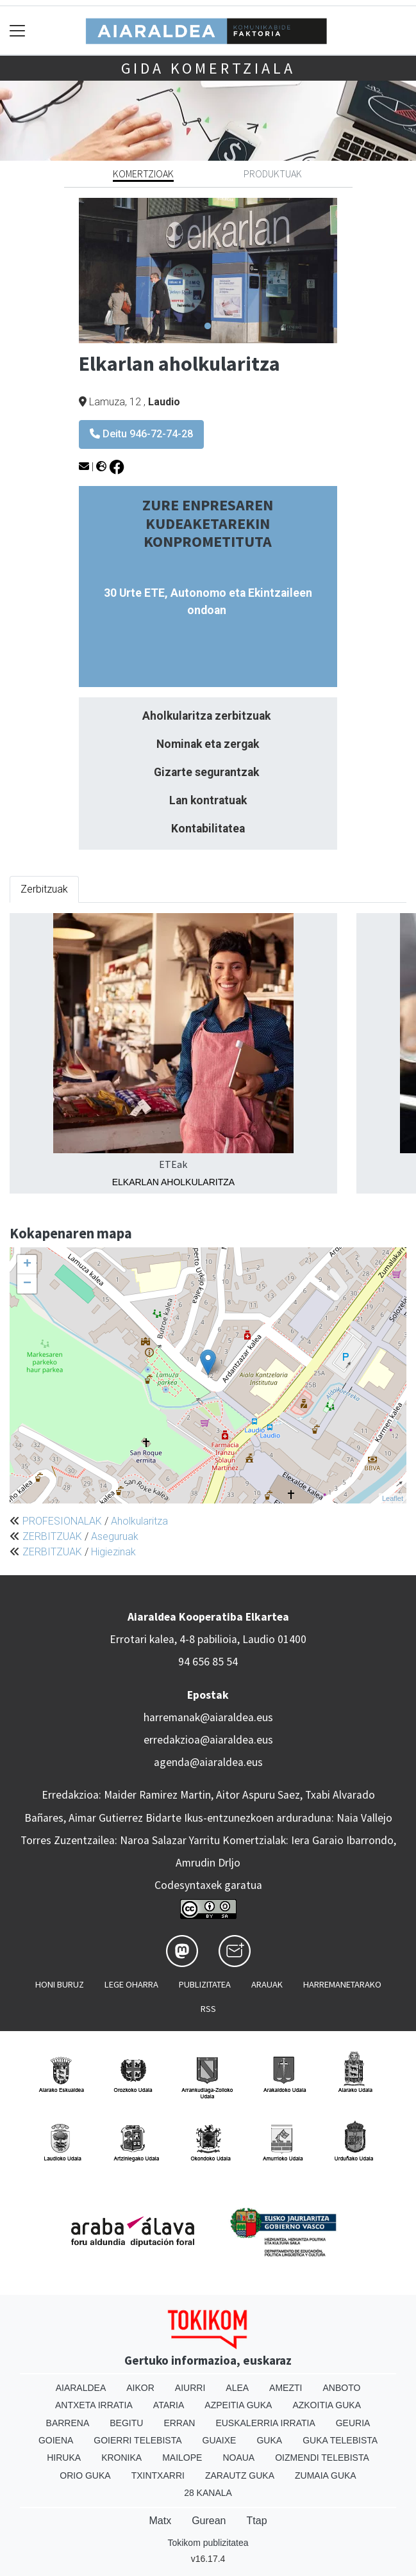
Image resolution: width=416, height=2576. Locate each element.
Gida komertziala (208, 68)
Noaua (238, 2457)
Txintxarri (158, 2475)
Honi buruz (59, 1984)
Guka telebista (340, 2440)
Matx (160, 2520)
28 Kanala (208, 2493)
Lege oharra (131, 1984)
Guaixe (220, 2440)
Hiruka (64, 2457)
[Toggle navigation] (17, 30)
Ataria (169, 2405)
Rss (208, 2008)
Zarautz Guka (239, 2475)
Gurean (209, 2520)
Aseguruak (114, 1536)
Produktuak (273, 173)
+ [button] (27, 1264)
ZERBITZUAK (52, 1536)
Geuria (353, 2423)
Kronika (121, 2457)
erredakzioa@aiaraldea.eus (208, 1740)
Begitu (126, 2423)
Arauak (267, 1984)
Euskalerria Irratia (265, 2423)
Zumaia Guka (325, 2475)
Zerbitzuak (44, 889)
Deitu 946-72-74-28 (141, 434)
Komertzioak (143, 173)
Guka (269, 2440)
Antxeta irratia (94, 2405)
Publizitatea (205, 1984)
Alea (237, 2388)
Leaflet (392, 1498)
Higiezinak (113, 1552)
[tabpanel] (208, 270)
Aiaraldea (81, 2388)
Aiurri (190, 2388)
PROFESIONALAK (62, 1521)
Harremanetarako (342, 1984)
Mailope (182, 2457)
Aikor (140, 2388)
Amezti (285, 2388)
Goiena (55, 2440)
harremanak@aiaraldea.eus (208, 1717)
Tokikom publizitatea (207, 2543)
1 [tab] (207, 326)
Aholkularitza (139, 1521)
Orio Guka (85, 2475)
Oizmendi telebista (322, 2457)
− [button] (27, 1283)
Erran (179, 2423)
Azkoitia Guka (326, 2405)
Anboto (341, 2388)
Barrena (68, 2423)
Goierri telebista (137, 2440)
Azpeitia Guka (238, 2405)
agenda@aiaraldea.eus (208, 1762)
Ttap (257, 2520)
